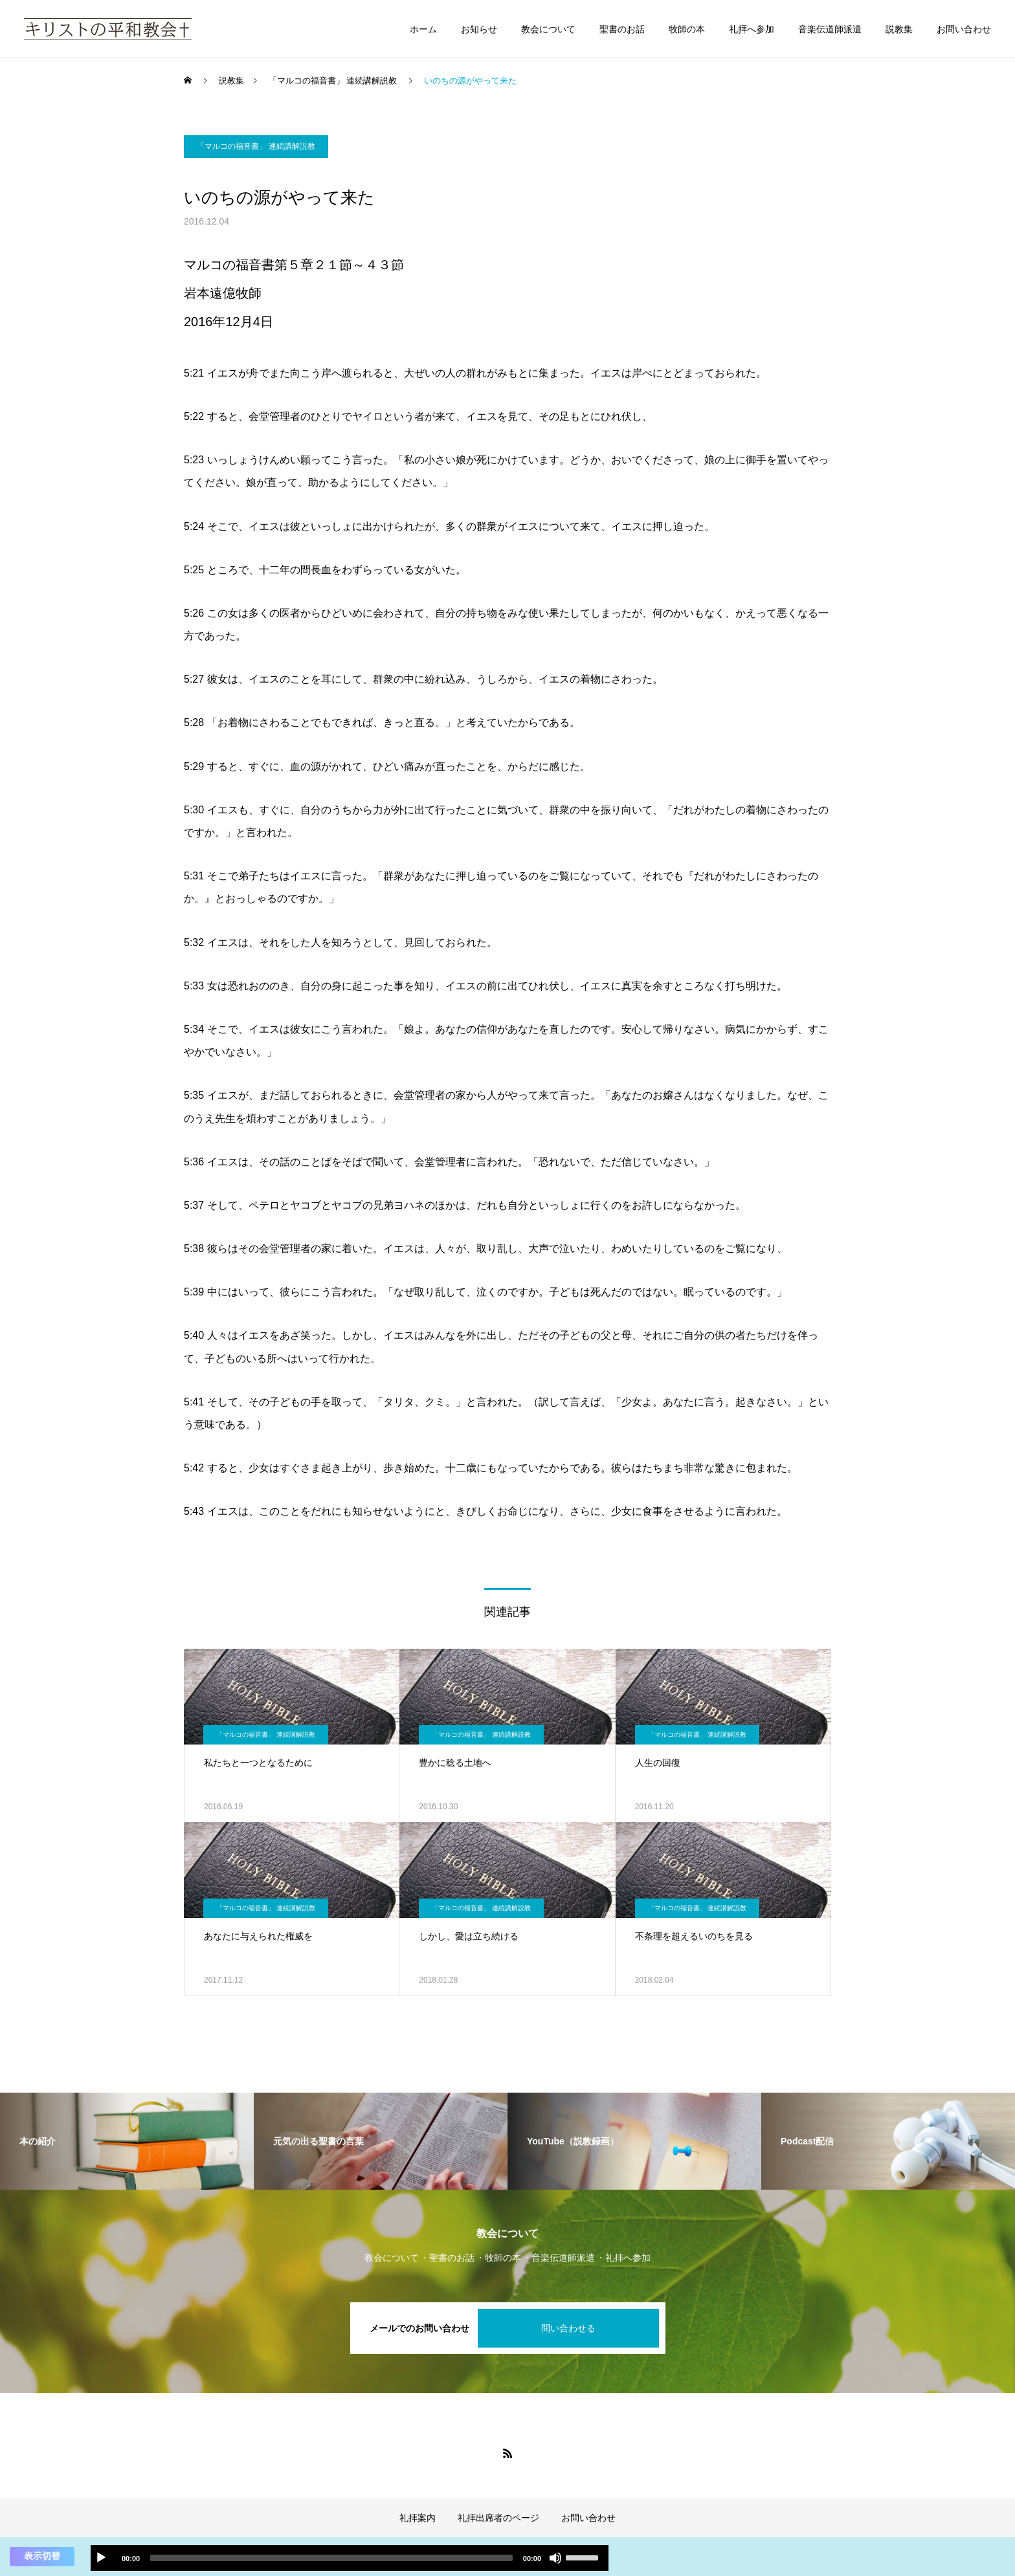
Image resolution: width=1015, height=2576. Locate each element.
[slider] (331, 2558)
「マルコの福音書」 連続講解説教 (256, 146)
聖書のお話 (622, 29)
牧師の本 (687, 29)
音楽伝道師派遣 (830, 29)
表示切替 (42, 2556)
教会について (548, 29)
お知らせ (479, 29)
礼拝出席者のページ (498, 2518)
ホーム (423, 29)
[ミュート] (555, 2557)
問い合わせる (568, 2328)
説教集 (899, 29)
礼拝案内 (417, 2518)
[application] (349, 2558)
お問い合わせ (964, 29)
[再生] (101, 2557)
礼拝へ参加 (751, 29)
